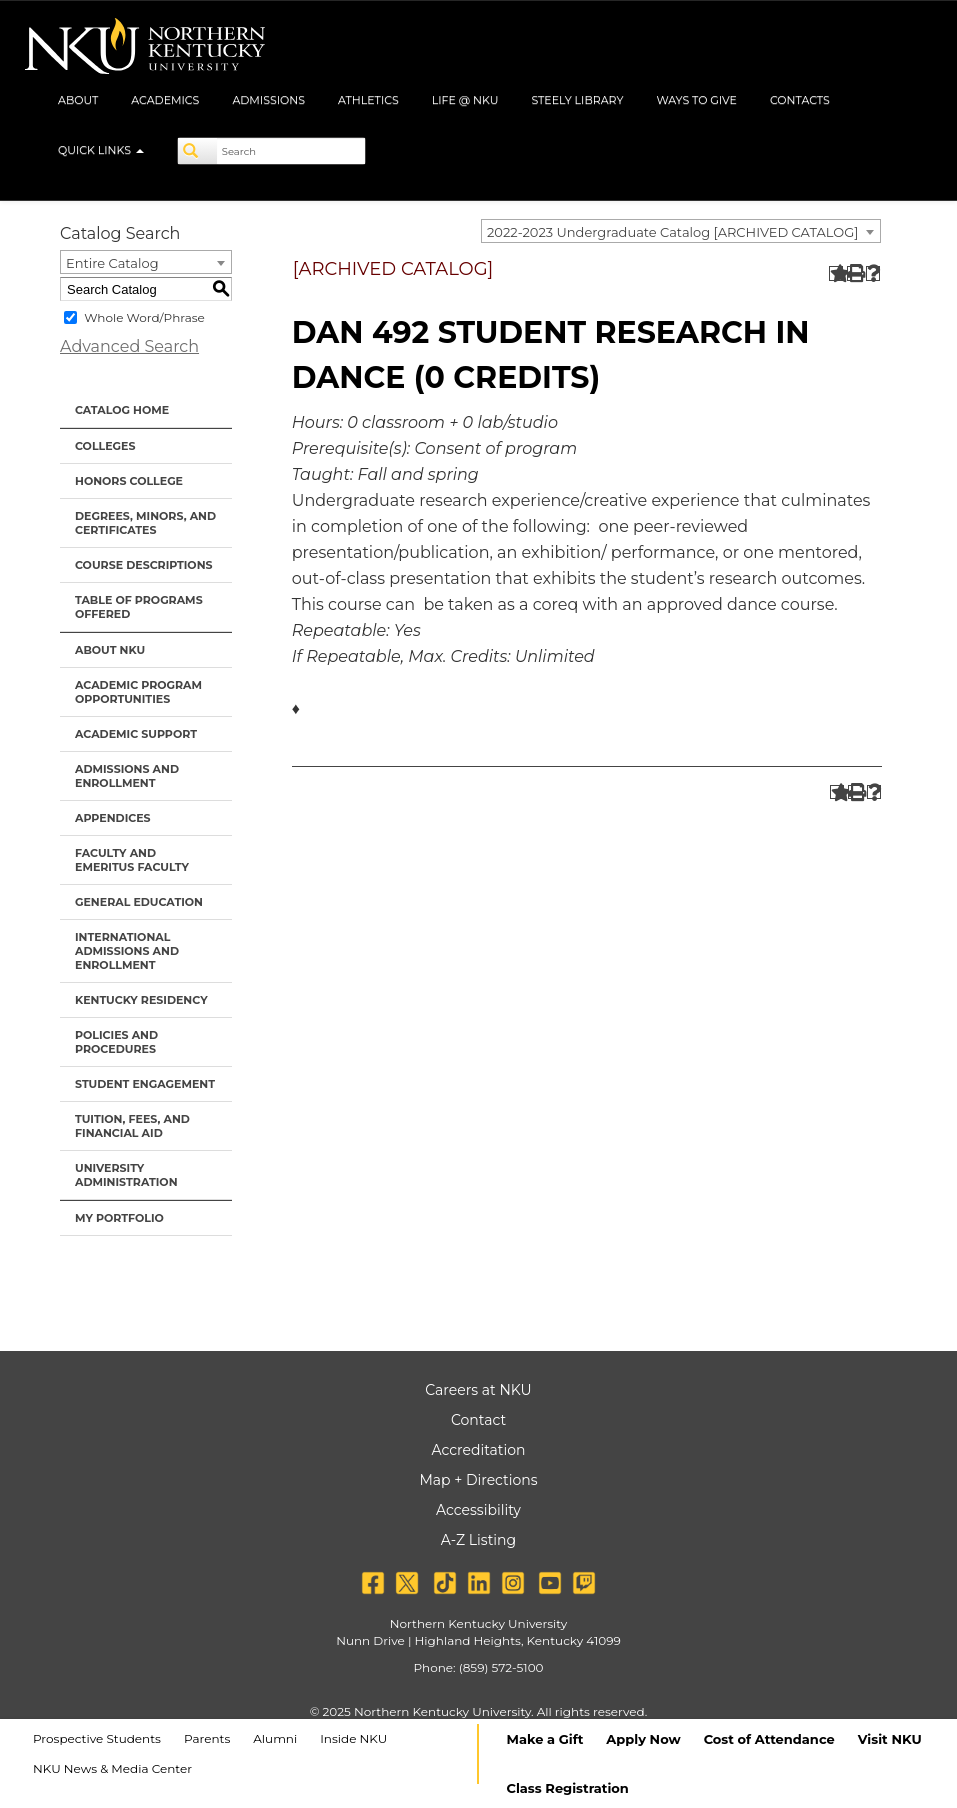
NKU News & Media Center (112, 1768)
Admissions (268, 100)
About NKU (110, 650)
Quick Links (101, 150)
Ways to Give (696, 100)
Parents (207, 1738)
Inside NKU (353, 1738)
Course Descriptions (144, 565)
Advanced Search (129, 346)
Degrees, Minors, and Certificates (145, 523)
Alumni (275, 1738)
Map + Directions (478, 1480)
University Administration (126, 1175)
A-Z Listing (478, 1540)
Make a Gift (545, 1739)
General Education (139, 902)
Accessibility (478, 1510)
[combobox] (681, 231)
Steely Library (577, 100)
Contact (478, 1420)
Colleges (105, 446)
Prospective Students (97, 1738)
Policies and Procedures (116, 1042)
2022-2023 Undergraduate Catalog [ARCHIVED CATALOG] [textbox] (672, 232)
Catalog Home (122, 410)
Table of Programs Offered (139, 607)
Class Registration (568, 1788)
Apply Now (643, 1739)
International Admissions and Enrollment (127, 951)
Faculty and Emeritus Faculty (132, 860)
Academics (165, 100)
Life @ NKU (465, 100)
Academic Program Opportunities (138, 692)
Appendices (113, 818)
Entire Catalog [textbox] (112, 263)
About (78, 100)
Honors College (129, 481)
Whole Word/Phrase (144, 317)
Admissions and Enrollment (127, 776)
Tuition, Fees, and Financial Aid (132, 1126)
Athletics (368, 100)
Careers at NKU (478, 1390)
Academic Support (136, 734)
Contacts (800, 100)
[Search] (198, 151)
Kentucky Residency (141, 1000)
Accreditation (479, 1450)
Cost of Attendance (769, 1739)
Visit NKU (890, 1739)
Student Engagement (145, 1084)
